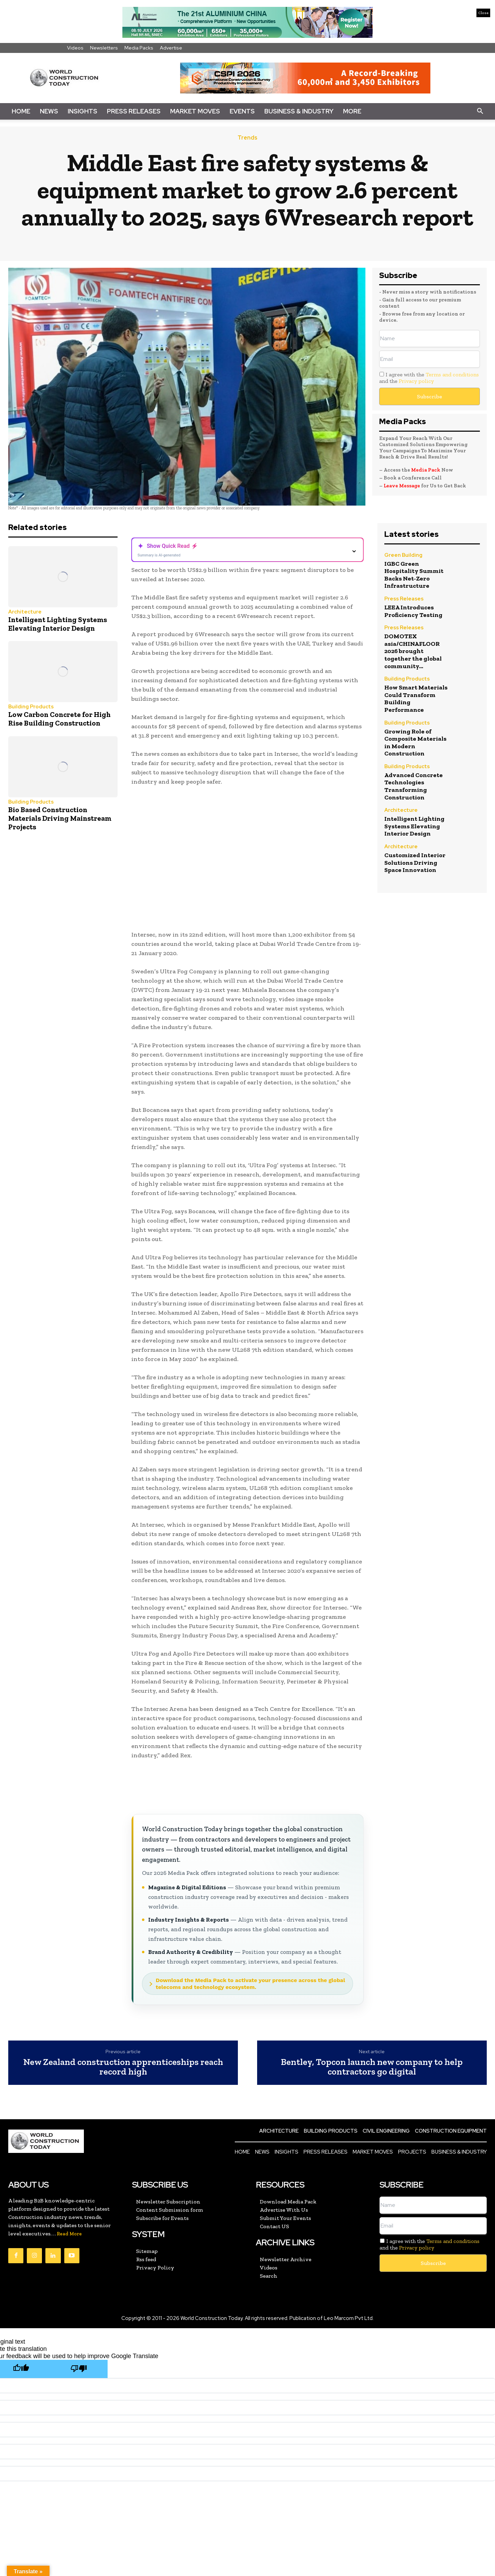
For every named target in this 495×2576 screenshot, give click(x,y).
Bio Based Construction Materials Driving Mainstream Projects (59, 818)
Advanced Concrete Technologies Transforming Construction (413, 786)
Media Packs (138, 48)
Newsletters (104, 48)
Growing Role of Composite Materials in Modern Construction (415, 743)
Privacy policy (416, 381)
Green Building (403, 556)
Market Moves (195, 111)
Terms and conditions (452, 374)
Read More (69, 2234)
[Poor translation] (79, 2369)
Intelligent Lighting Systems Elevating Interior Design (57, 623)
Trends (247, 138)
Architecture (25, 612)
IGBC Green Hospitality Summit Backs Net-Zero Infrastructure (413, 575)
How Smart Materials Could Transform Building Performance (416, 699)
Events (242, 111)
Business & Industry (298, 111)
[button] (480, 111)
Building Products (31, 706)
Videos (75, 48)
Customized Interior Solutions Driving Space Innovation (415, 862)
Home (21, 111)
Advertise (171, 48)
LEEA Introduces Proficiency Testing (413, 611)
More (352, 111)
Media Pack (425, 470)
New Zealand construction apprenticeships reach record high (123, 2067)
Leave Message (402, 486)
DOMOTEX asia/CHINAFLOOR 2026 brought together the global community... (413, 651)
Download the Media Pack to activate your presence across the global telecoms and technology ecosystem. (250, 1983)
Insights (82, 111)
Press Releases (134, 111)
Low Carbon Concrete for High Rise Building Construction (59, 718)
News (49, 111)
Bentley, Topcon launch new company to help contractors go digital (372, 2067)
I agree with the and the (429, 377)
